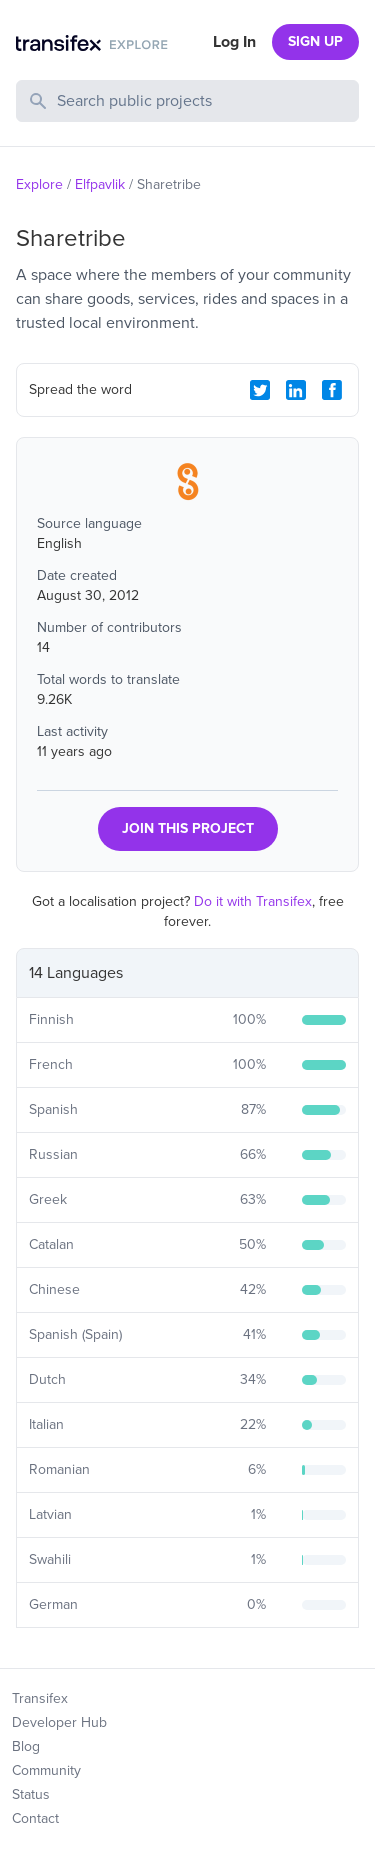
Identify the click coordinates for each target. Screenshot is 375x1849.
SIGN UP (315, 41)
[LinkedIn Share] (296, 390)
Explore (39, 184)
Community (46, 1770)
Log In (234, 42)
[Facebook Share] (332, 390)
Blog (26, 1746)
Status (31, 1794)
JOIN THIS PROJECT (188, 828)
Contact (35, 1818)
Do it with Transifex (253, 901)
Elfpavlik (100, 184)
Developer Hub (59, 1722)
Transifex (40, 1698)
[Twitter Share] (260, 390)
